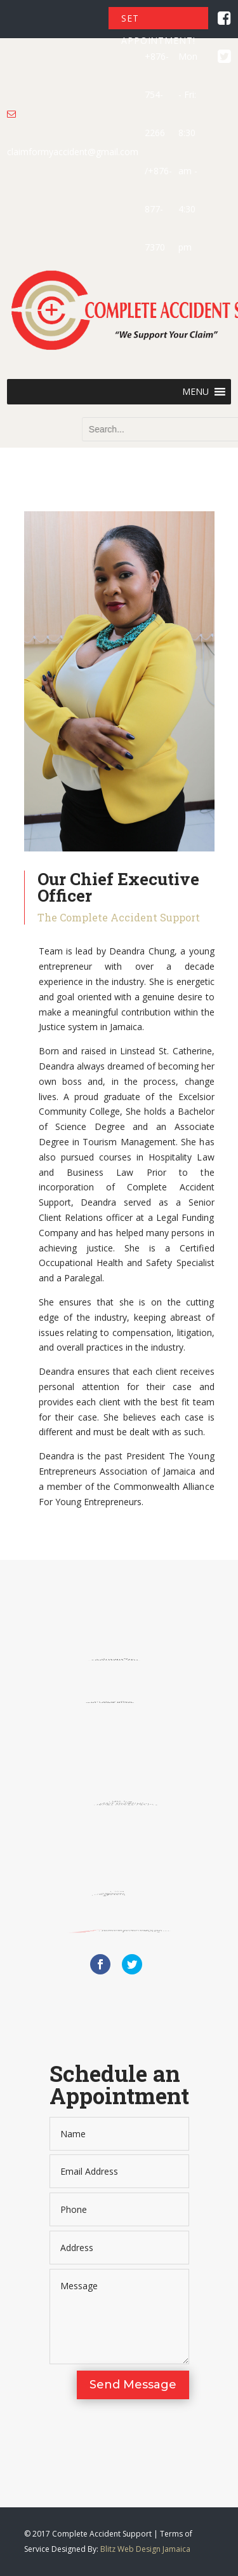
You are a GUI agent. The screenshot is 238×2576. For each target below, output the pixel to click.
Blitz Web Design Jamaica (145, 2549)
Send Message (132, 2385)
